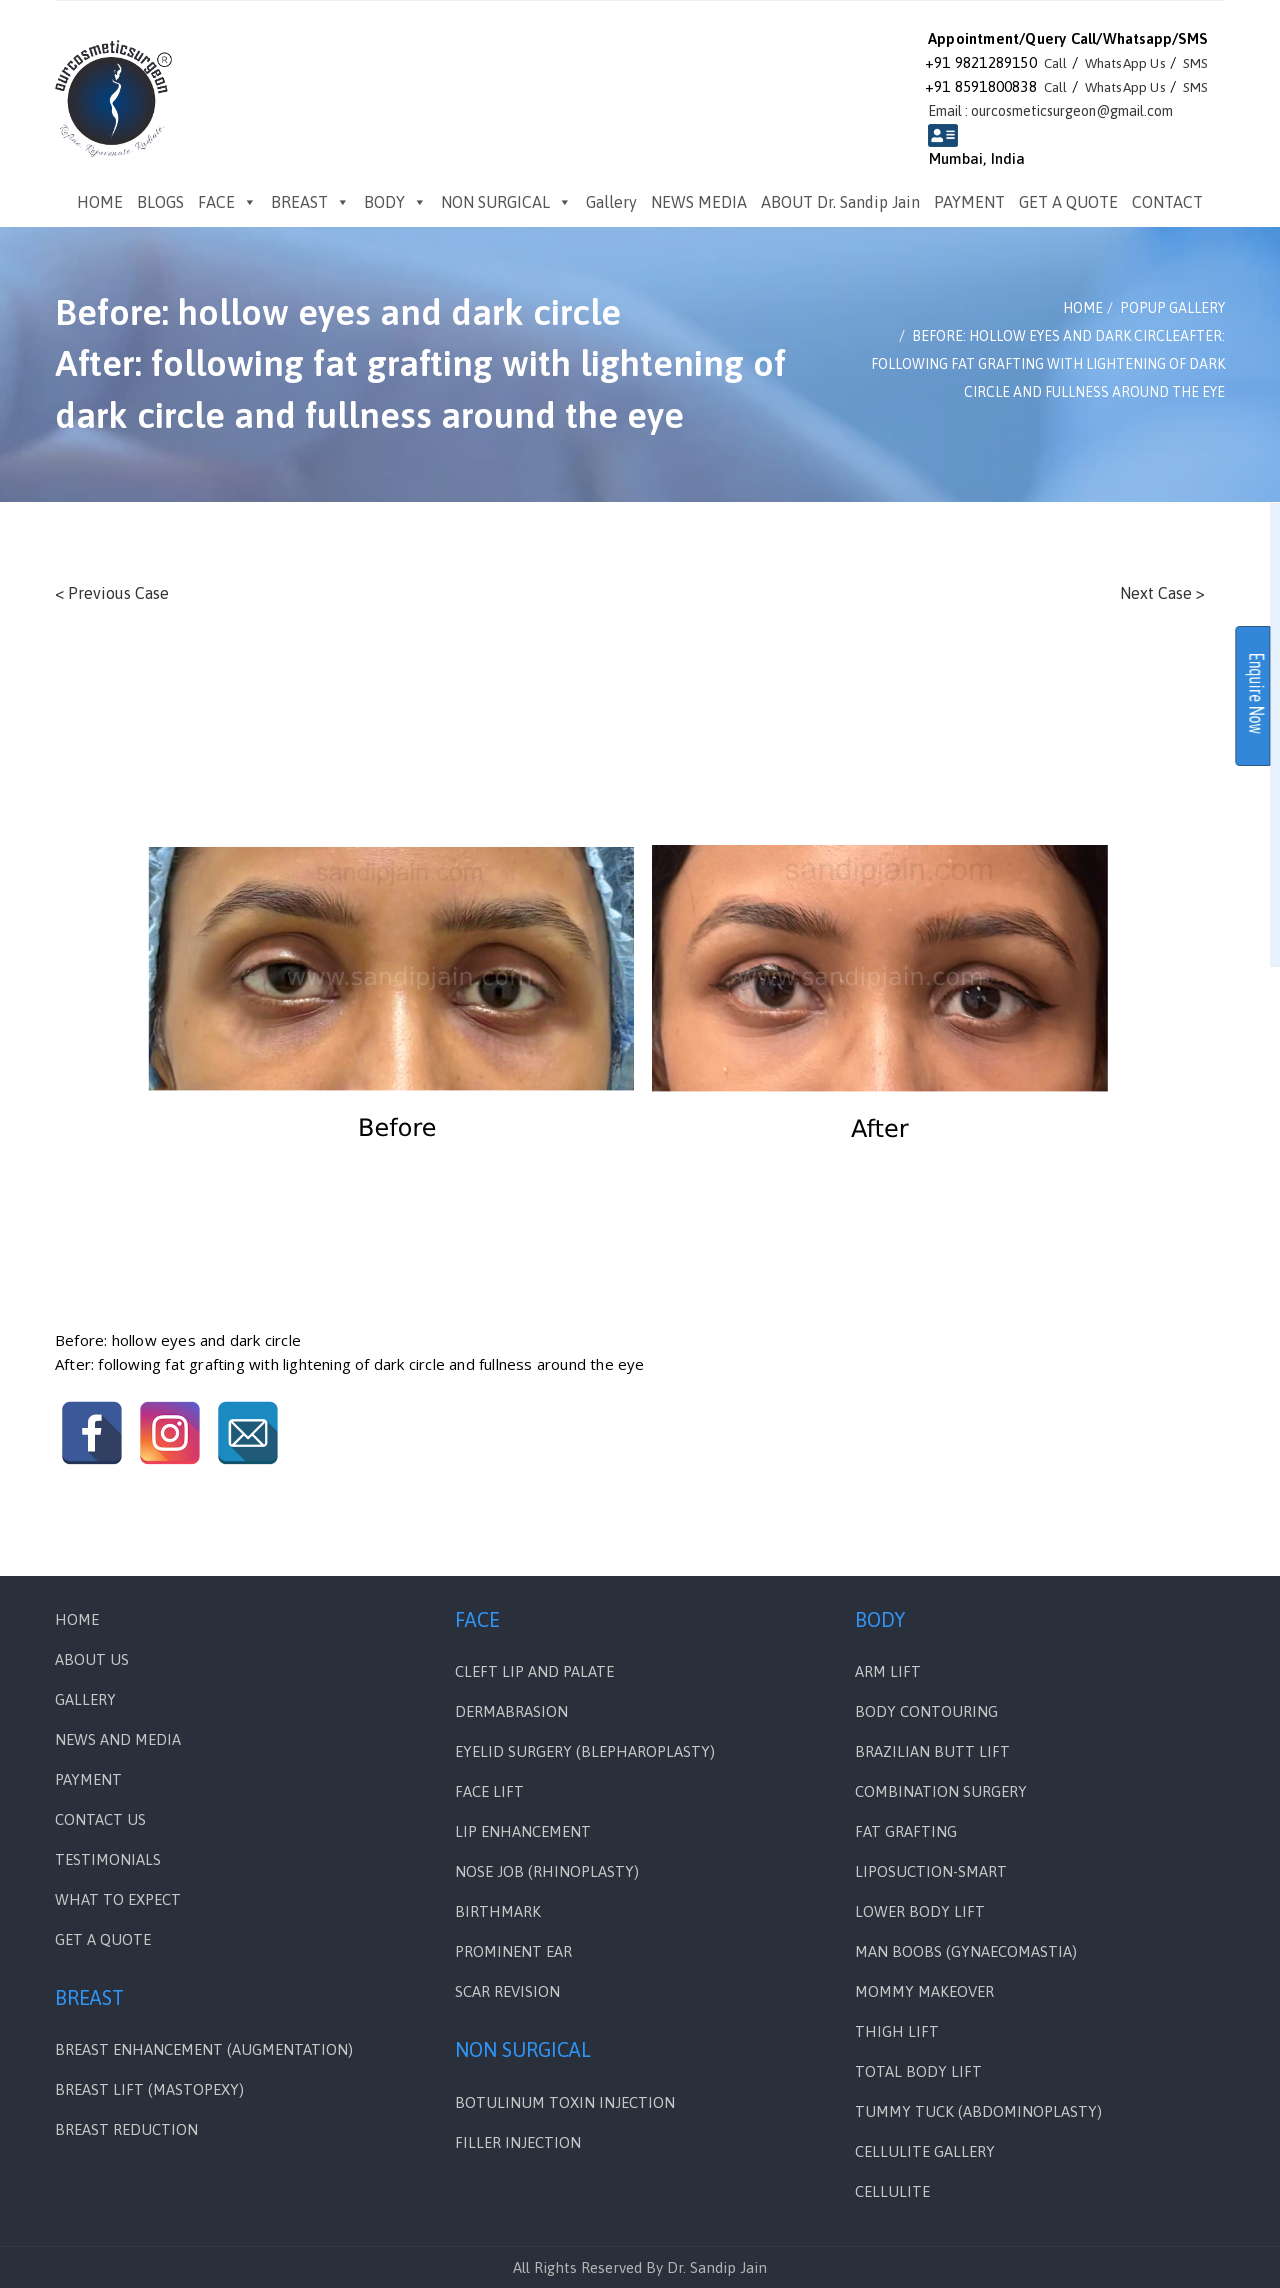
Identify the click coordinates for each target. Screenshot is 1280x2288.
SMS (1195, 62)
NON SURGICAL (506, 202)
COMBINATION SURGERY (941, 1791)
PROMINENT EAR (513, 1951)
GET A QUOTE (1068, 202)
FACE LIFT (489, 1791)
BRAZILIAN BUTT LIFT (932, 1751)
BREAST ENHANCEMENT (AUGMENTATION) (204, 2049)
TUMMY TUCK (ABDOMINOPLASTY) (978, 2111)
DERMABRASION (511, 1711)
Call (1035, 62)
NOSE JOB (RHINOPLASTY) (547, 1871)
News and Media (118, 1739)
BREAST (310, 202)
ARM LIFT (888, 1671)
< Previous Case (112, 593)
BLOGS (160, 202)
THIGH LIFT (897, 2031)
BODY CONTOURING (926, 1711)
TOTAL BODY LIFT (918, 2071)
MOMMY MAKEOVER (924, 1991)
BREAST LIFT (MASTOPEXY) (149, 2089)
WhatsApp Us (1114, 62)
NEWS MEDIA (699, 202)
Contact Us (100, 1819)
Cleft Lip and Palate (534, 1671)
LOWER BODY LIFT (920, 1911)
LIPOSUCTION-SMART (931, 1871)
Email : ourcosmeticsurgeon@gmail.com (1051, 110)
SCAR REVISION (507, 1991)
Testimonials (108, 1859)
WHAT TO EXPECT (118, 1899)
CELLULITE (892, 2191)
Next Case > (1162, 593)
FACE (227, 202)
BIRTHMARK (498, 1911)
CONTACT (1167, 202)
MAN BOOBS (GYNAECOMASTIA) (966, 1951)
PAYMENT (969, 202)
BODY (395, 202)
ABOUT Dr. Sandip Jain (840, 202)
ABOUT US (92, 1659)
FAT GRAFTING (906, 1831)
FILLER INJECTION (518, 2142)
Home (77, 1619)
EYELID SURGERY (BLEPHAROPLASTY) (585, 1751)
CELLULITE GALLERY (925, 2151)
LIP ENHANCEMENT (523, 1831)
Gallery (611, 202)
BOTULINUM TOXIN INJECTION (565, 2102)
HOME (100, 202)
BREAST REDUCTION (126, 2129)
